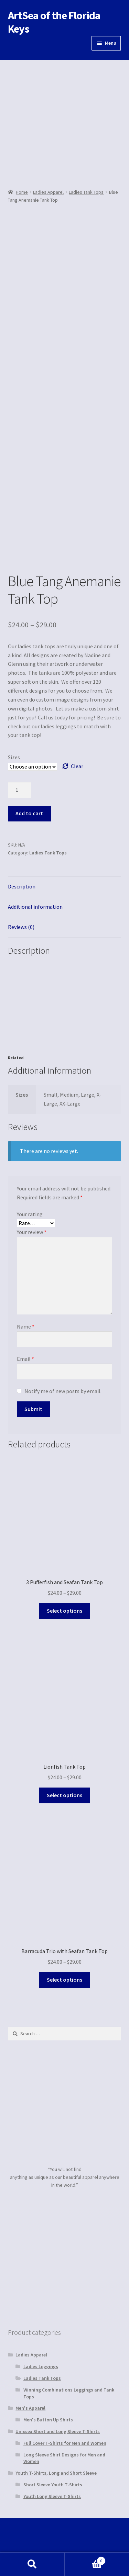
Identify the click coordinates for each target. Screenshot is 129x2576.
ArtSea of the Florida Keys (54, 22)
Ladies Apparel (48, 192)
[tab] (64, 887)
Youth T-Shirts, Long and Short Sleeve (56, 2473)
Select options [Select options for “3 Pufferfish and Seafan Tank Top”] (64, 1610)
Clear (77, 766)
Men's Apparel (30, 2408)
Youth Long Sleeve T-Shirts (52, 2496)
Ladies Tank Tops (86, 192)
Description (21, 886)
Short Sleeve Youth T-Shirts (52, 2485)
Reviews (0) (21, 926)
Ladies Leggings (40, 2366)
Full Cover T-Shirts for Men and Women (64, 2443)
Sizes (14, 757)
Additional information (35, 906)
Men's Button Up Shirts (48, 2420)
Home (22, 192)
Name (25, 1326)
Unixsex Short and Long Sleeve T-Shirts (57, 2431)
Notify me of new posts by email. (62, 1391)
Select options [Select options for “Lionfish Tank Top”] (64, 1795)
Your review (31, 1232)
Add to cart (29, 813)
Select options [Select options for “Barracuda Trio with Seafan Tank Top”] (64, 1979)
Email (25, 1358)
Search (32, 2564)
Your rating (30, 1214)
